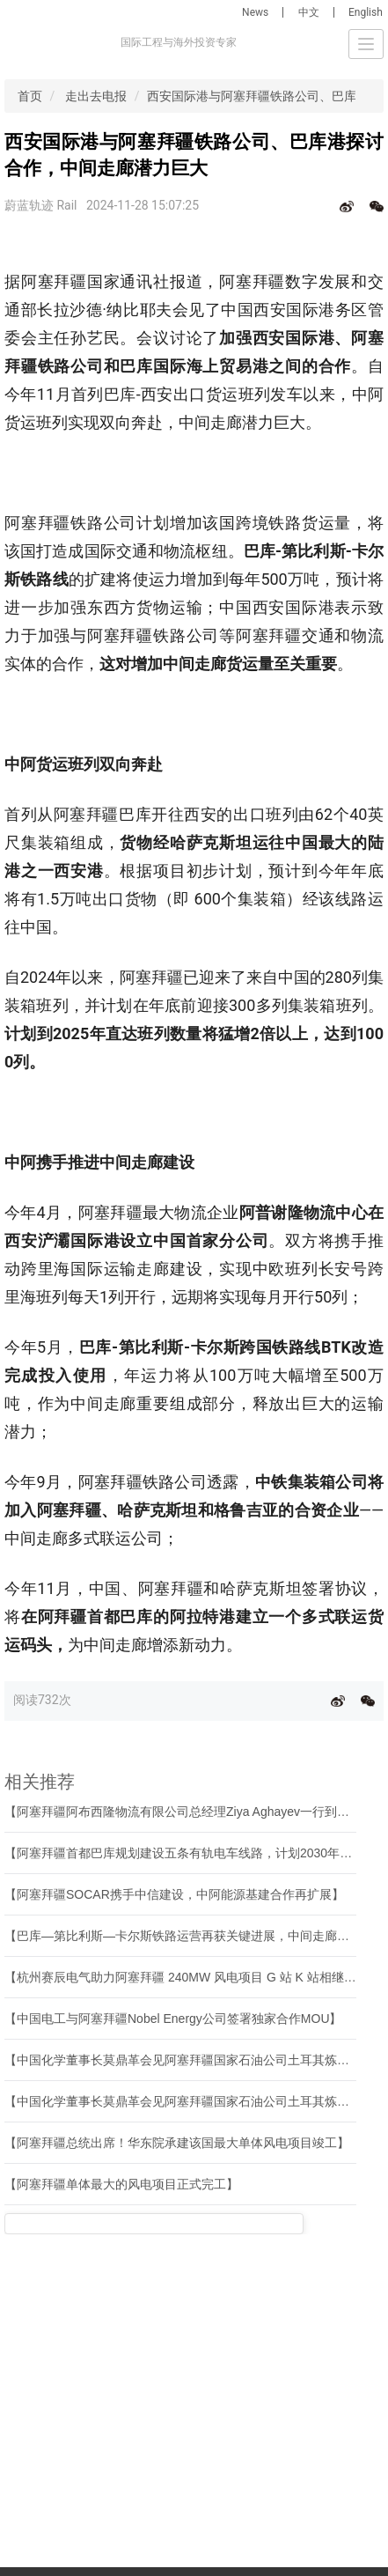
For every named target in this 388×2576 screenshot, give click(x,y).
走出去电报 (96, 96)
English (365, 12)
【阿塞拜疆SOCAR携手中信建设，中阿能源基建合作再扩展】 (174, 1894)
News (255, 12)
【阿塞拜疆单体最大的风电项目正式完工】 (121, 2184)
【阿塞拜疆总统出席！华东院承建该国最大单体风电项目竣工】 (176, 2143)
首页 (30, 96)
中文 (308, 12)
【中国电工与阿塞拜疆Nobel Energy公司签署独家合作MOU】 (173, 2018)
